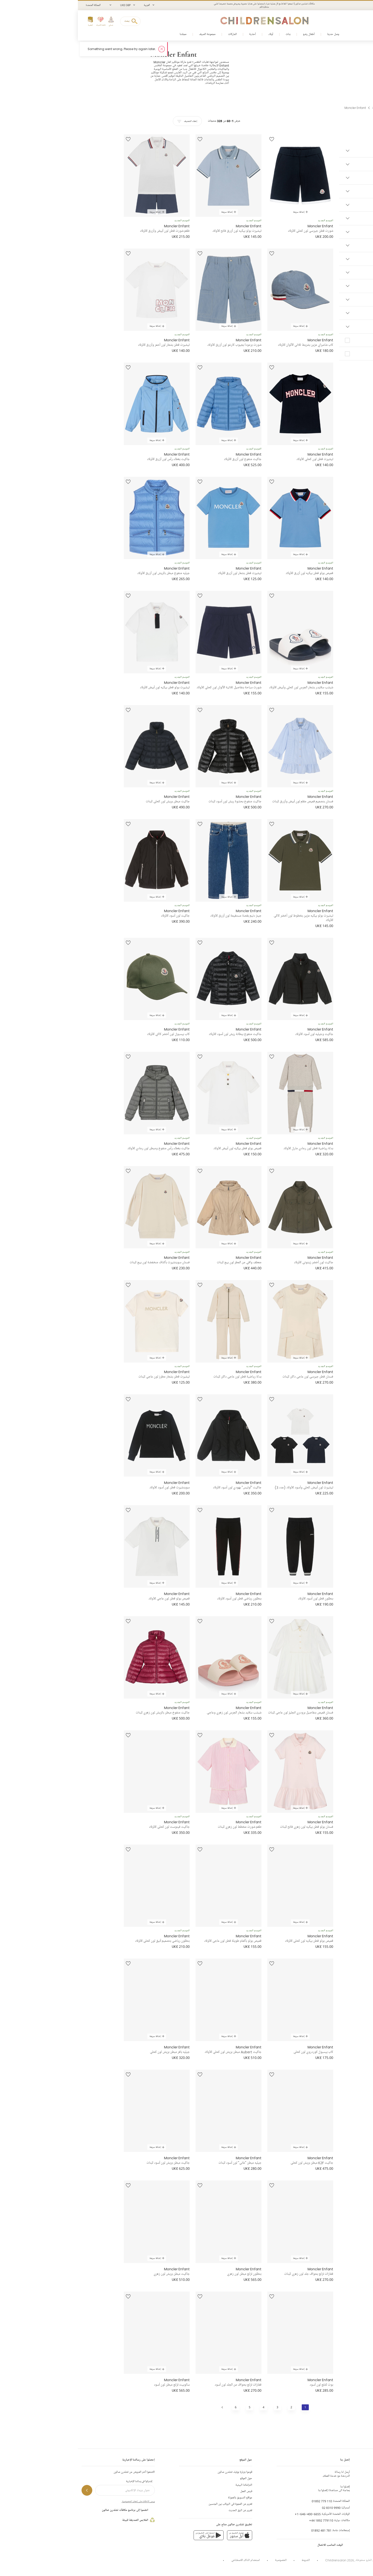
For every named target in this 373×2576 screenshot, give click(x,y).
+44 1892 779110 (243, 2520)
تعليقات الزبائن (361, 2498)
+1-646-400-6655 (230, 2514)
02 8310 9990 (253, 2508)
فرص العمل (168, 2491)
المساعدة (364, 2504)
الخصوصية (203, 2560)
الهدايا (366, 2510)
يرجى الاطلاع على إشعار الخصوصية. (60, 2501)
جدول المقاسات (360, 2491)
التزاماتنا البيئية (166, 2485)
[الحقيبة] (12, 21)
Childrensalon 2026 (261, 2560)
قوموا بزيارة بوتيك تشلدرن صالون (157, 2472)
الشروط (228, 2560)
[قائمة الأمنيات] (23, 21)
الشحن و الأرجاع (360, 2485)
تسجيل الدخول (328, 5)
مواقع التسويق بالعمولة (162, 2498)
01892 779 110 (244, 2501)
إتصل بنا (365, 2472)
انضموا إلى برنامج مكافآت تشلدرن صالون (50, 2509)
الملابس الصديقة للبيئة (60, 2519)
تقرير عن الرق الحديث (162, 2510)
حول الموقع (168, 2478)
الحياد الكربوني (357, 2517)
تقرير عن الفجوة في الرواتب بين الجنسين (152, 2504)
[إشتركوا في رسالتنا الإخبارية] (9, 2490)
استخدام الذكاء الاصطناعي (167, 2560)
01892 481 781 (243, 2530)
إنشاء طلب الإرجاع (359, 2478)
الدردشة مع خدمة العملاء (258, 2474)
